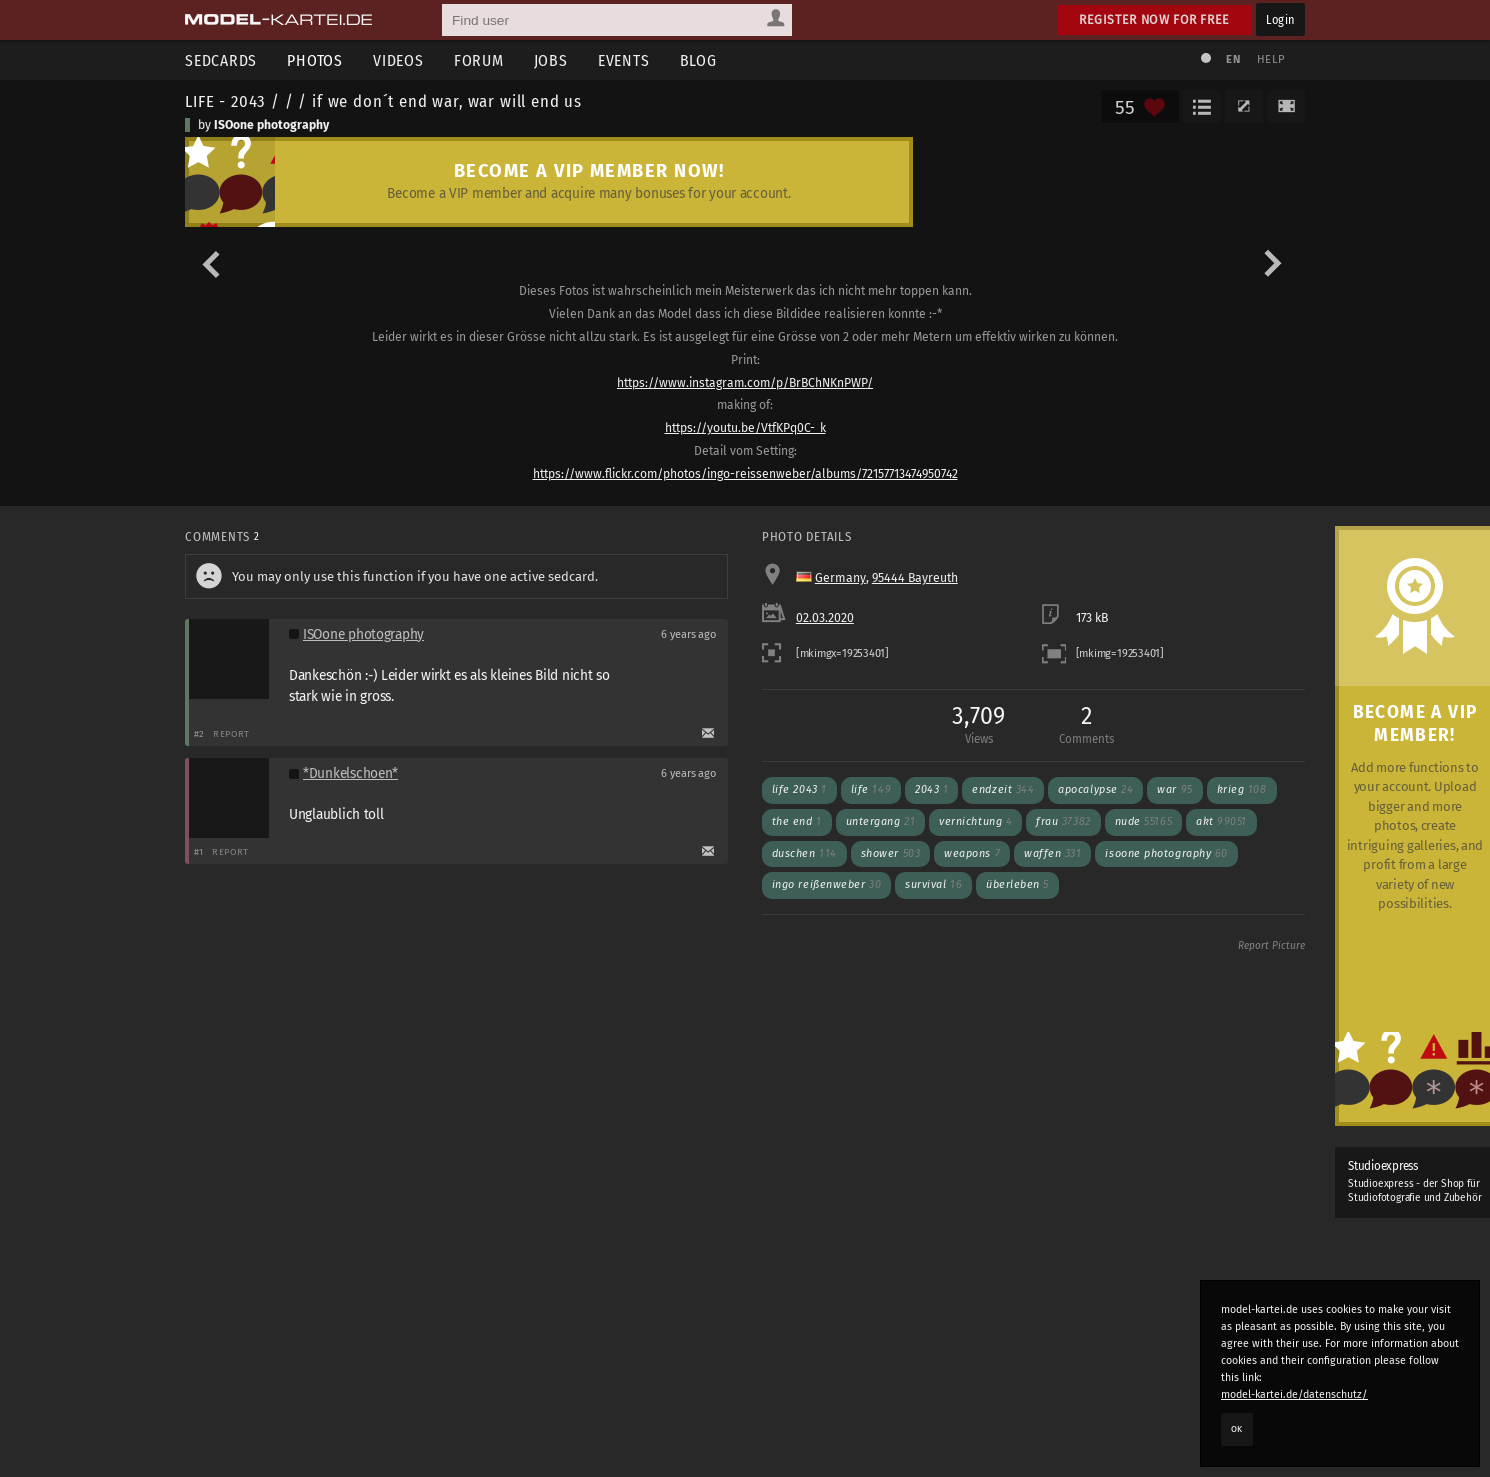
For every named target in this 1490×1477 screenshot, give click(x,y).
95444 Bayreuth (915, 578)
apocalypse (1095, 789)
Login (1280, 19)
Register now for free (1154, 19)
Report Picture (1271, 946)
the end (797, 821)
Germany (840, 578)
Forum (479, 60)
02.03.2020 (825, 618)
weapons (972, 853)
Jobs (551, 60)
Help (1271, 59)
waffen (1052, 853)
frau (1063, 821)
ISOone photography (271, 125)
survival (933, 884)
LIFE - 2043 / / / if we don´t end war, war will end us (383, 101)
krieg (1242, 789)
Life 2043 (799, 789)
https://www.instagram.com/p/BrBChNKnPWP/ (745, 383)
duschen (804, 853)
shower (890, 853)
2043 (931, 789)
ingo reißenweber (826, 884)
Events (624, 60)
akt (1221, 821)
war (1174, 789)
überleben (1017, 884)
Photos (315, 60)
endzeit (1003, 789)
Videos (398, 60)
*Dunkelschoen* (350, 773)
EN (1233, 59)
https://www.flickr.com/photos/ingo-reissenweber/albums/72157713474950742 (745, 474)
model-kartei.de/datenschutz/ (1294, 1394)
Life (871, 789)
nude (1143, 821)
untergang (881, 821)
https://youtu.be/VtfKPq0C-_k (745, 428)
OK (1237, 1429)
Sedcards (221, 60)
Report (231, 733)
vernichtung (975, 821)
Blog (698, 60)
